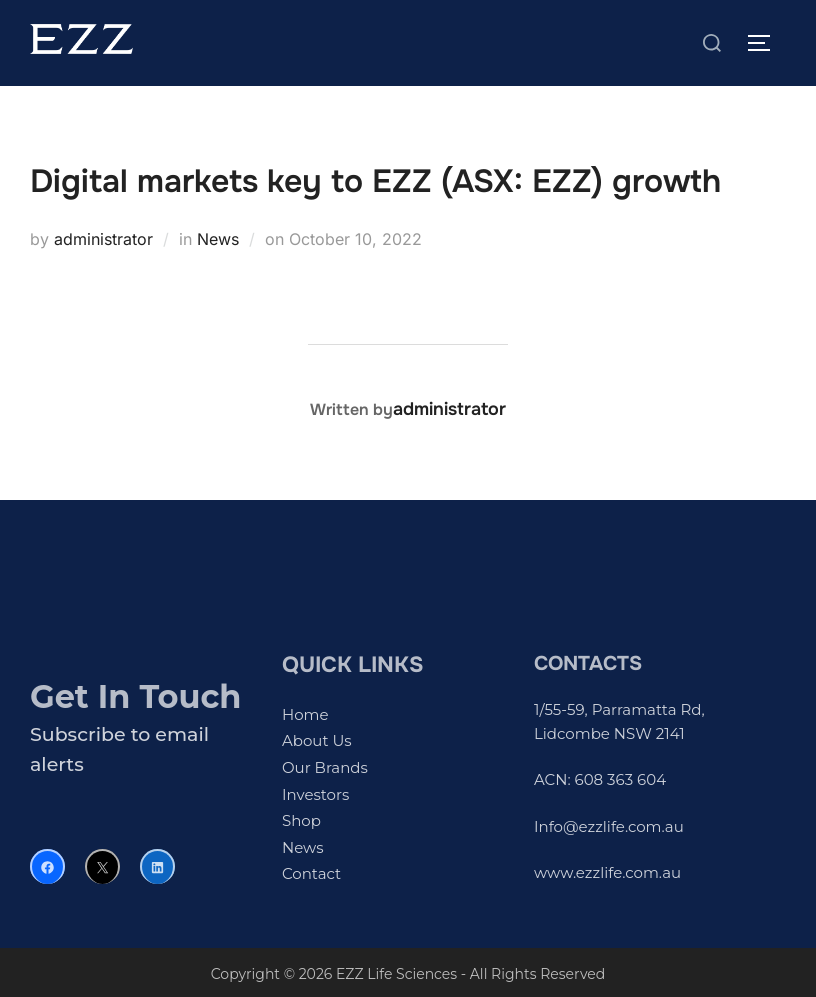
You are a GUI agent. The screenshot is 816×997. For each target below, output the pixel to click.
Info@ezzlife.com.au (609, 826)
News (218, 239)
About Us (317, 740)
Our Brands (325, 767)
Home (305, 714)
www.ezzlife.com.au (607, 872)
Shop (301, 820)
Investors (315, 794)
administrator (103, 239)
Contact (311, 873)
